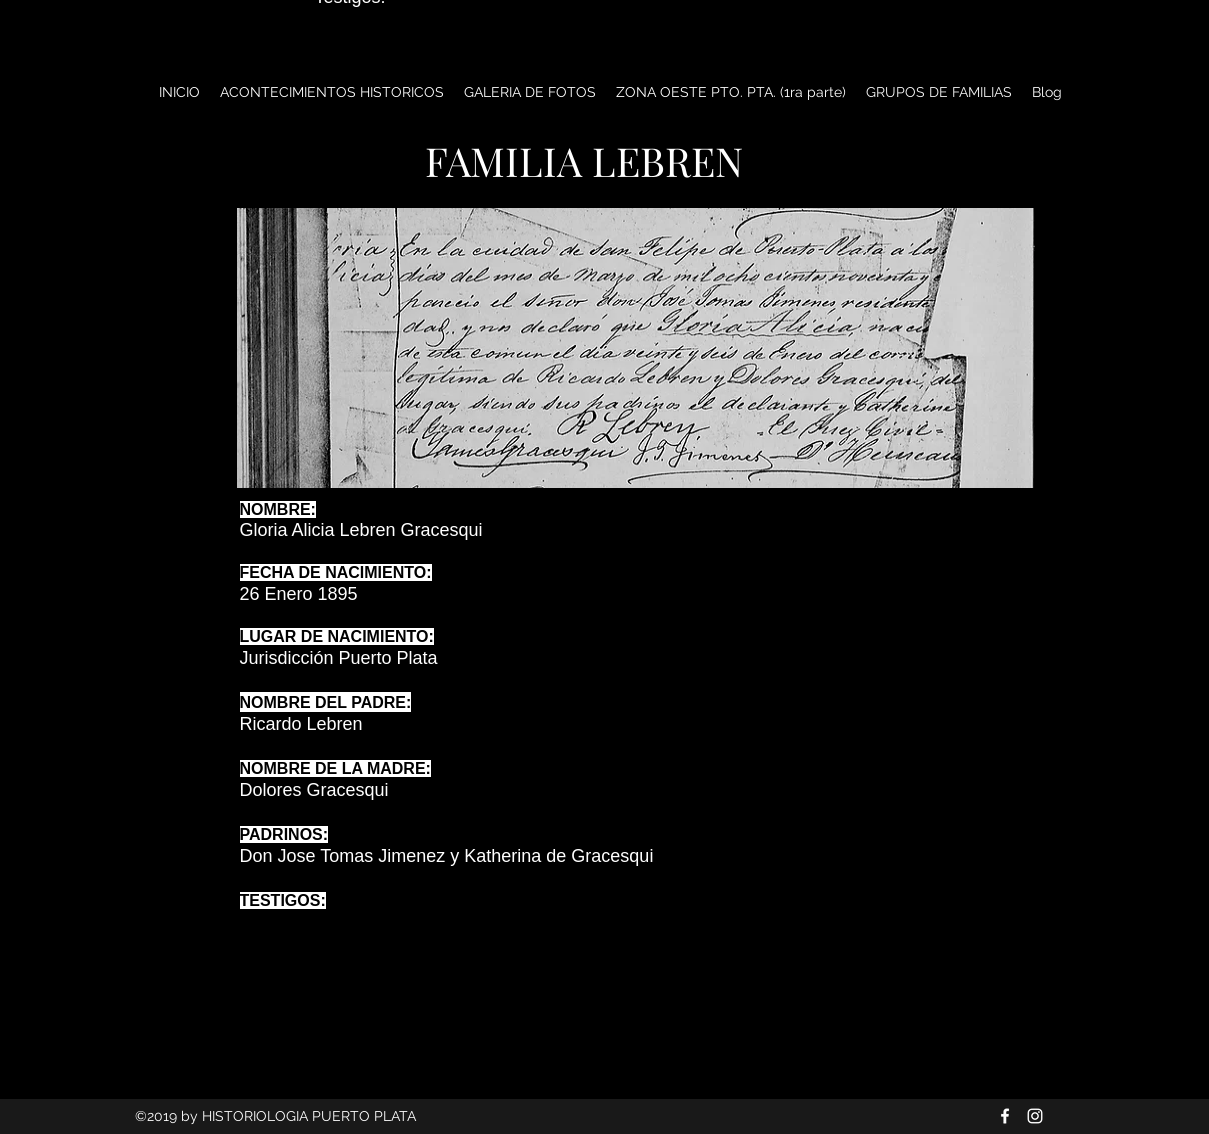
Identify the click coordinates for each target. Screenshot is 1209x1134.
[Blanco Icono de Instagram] (1035, 1116)
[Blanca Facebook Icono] (1005, 1116)
